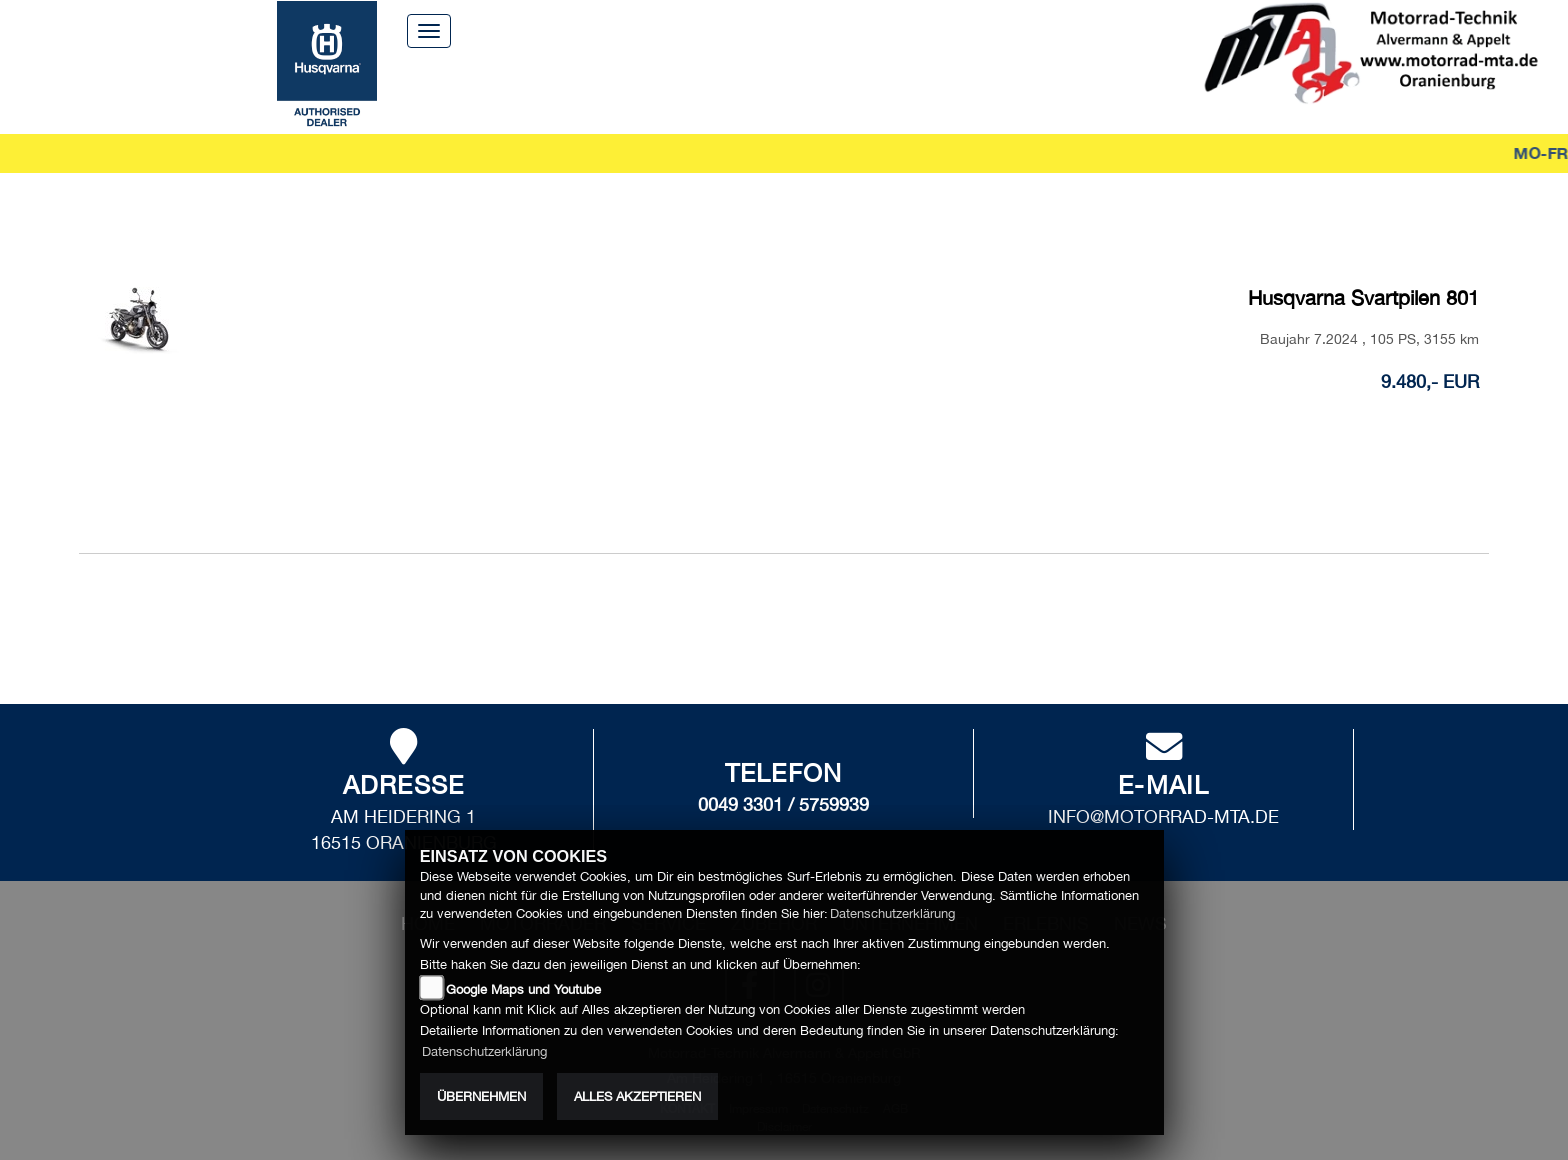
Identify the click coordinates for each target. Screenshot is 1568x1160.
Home (681, 29)
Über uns (774, 29)
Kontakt (877, 29)
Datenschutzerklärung (892, 913)
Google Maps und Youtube (523, 989)
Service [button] (626, 89)
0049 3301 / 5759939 (783, 796)
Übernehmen (481, 1096)
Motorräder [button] (508, 89)
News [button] (1070, 89)
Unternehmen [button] (854, 89)
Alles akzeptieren (637, 1096)
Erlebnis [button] (983, 89)
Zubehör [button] (725, 89)
